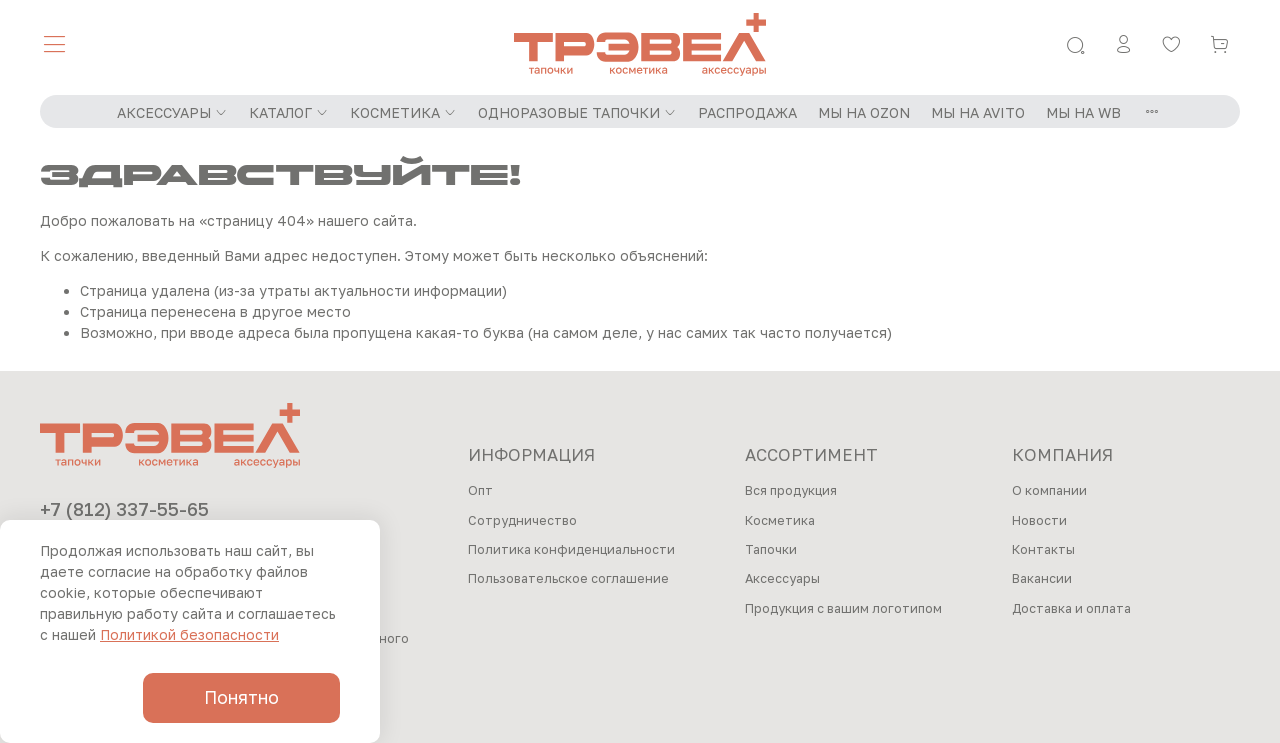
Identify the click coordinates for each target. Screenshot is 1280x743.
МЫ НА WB (1083, 112)
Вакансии (1042, 578)
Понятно (241, 697)
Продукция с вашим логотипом (843, 608)
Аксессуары (782, 578)
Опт (480, 490)
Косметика (780, 520)
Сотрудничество (522, 520)
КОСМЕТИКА (403, 112)
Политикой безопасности (189, 634)
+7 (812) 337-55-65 (124, 509)
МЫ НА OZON (864, 112)
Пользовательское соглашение (568, 578)
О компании (1049, 490)
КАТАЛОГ (289, 112)
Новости (1039, 520)
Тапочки (771, 549)
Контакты (1043, 549)
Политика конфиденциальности (571, 549)
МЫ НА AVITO (978, 112)
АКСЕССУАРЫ (172, 112)
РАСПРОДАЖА (747, 112)
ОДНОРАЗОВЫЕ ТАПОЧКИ (577, 112)
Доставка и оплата (1071, 608)
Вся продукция (791, 490)
